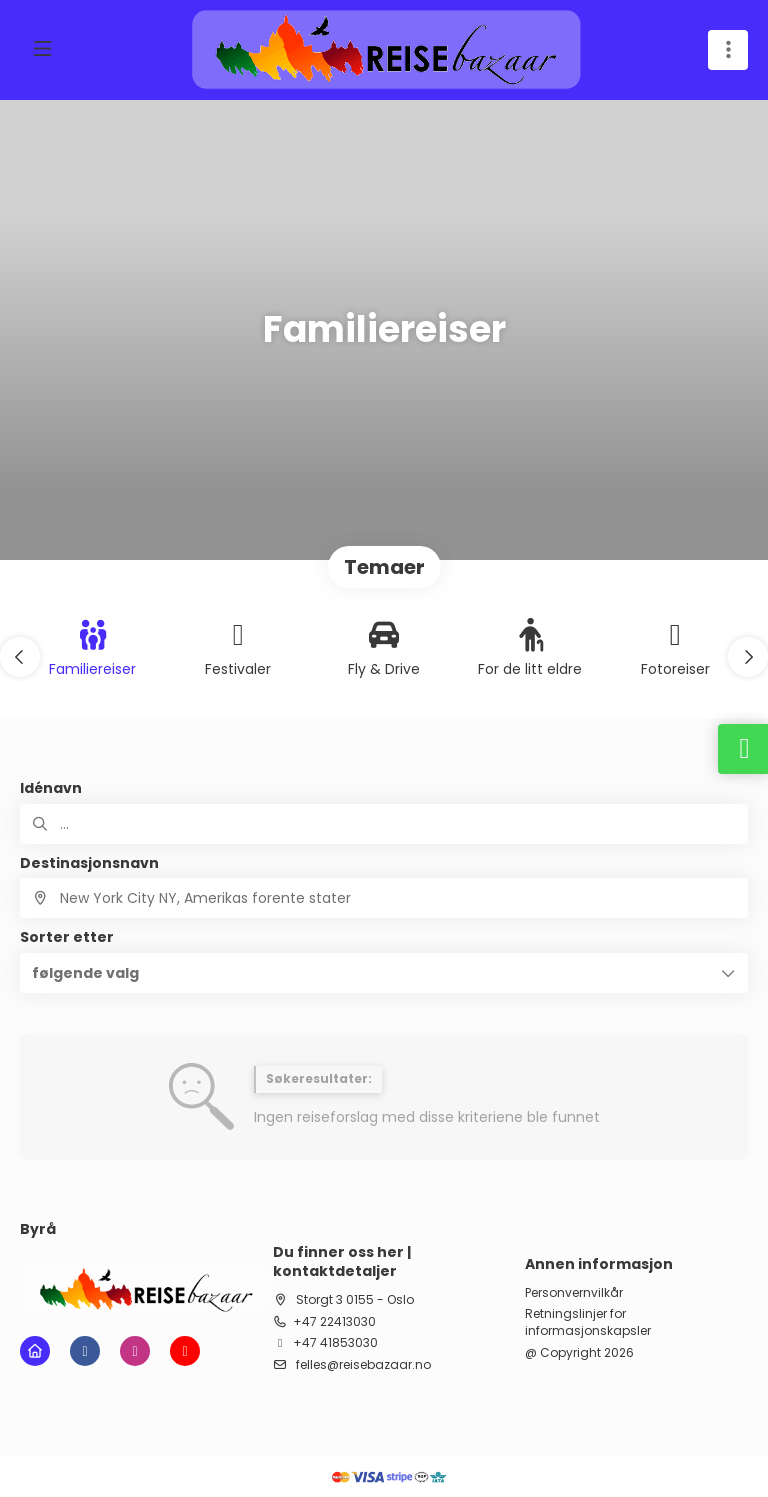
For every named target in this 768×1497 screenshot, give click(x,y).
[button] (20, 657)
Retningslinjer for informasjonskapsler (588, 1322)
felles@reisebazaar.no (362, 1364)
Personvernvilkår (574, 1293)
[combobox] (384, 898)
